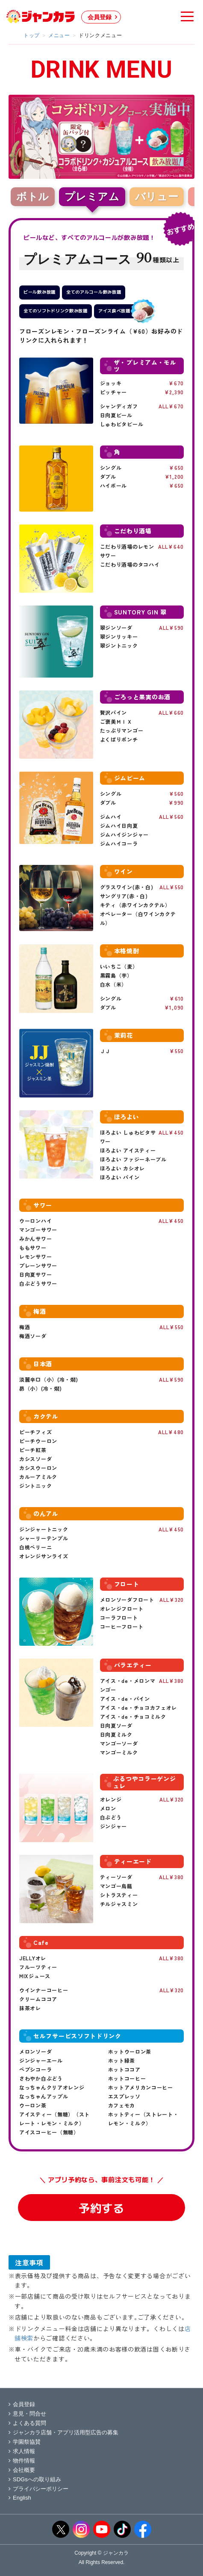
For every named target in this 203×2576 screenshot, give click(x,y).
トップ (32, 35)
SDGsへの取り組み (35, 2479)
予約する (101, 2207)
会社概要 (22, 2470)
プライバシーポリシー (38, 2489)
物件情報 (22, 2460)
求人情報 (22, 2451)
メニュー (59, 35)
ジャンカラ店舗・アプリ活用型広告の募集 (63, 2432)
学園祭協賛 (25, 2442)
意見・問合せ (27, 2413)
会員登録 (100, 17)
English (20, 2497)
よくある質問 (27, 2423)
